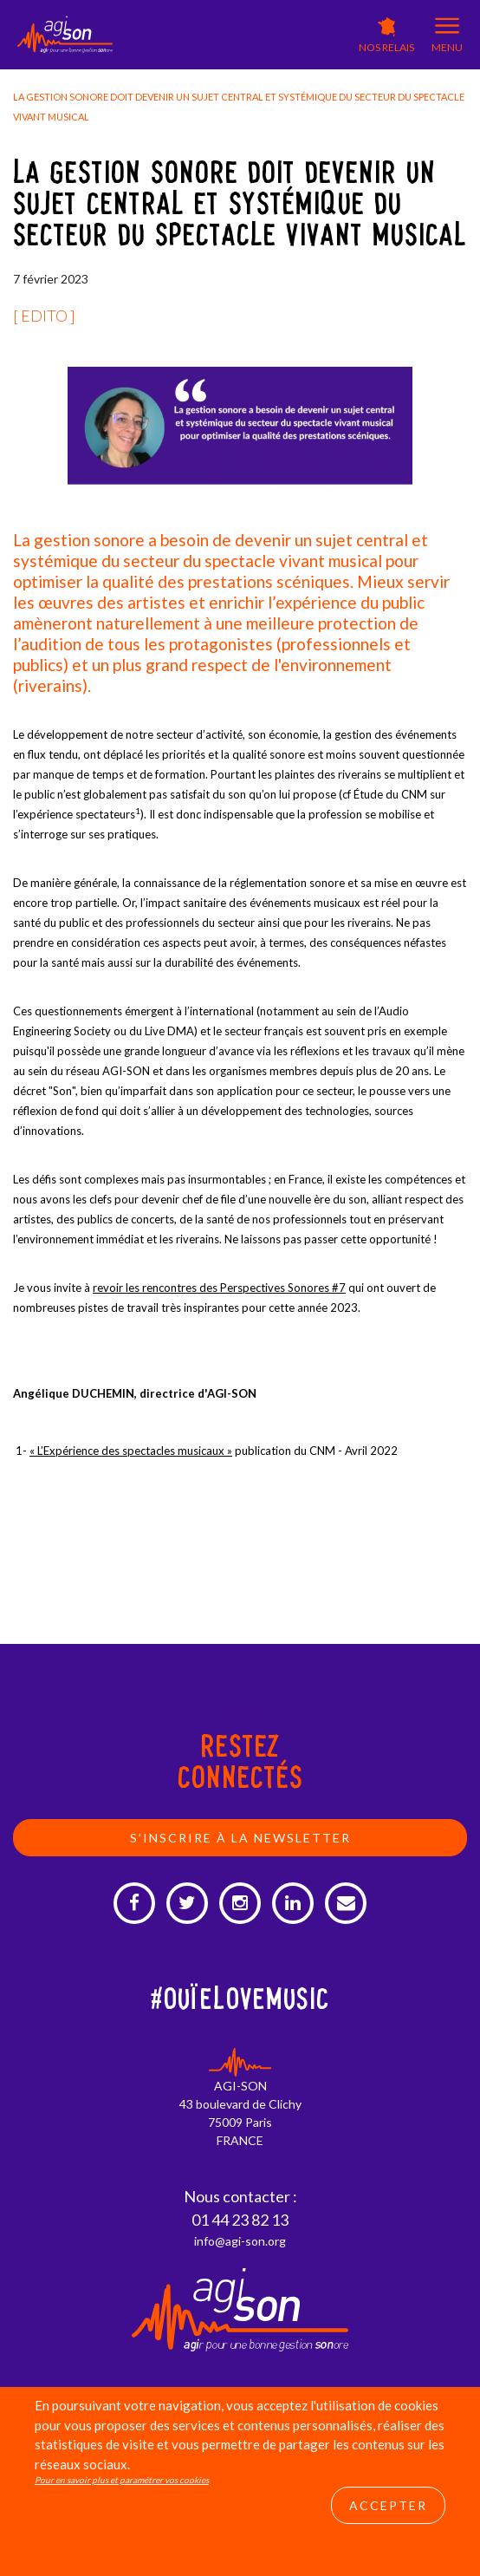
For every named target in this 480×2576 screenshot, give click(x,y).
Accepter (388, 2505)
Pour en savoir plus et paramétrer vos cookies (122, 2480)
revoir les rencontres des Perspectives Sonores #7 (219, 1288)
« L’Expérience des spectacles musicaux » (130, 1451)
